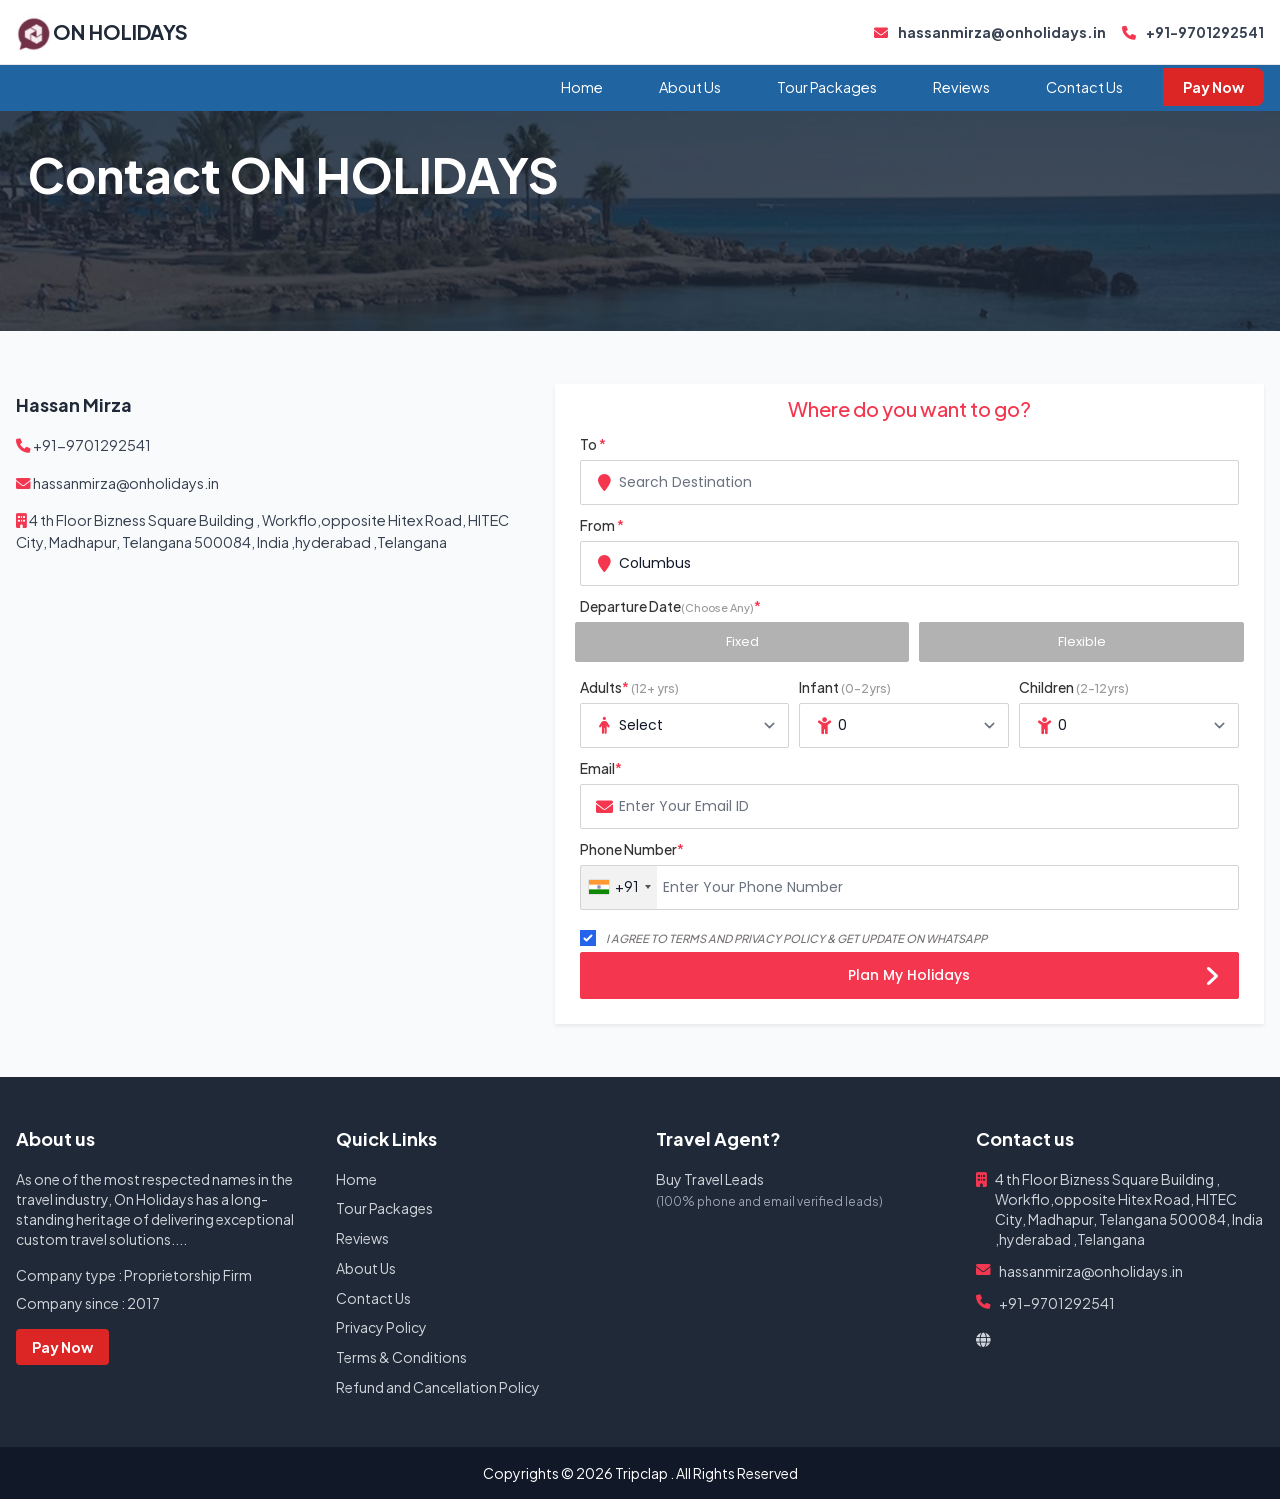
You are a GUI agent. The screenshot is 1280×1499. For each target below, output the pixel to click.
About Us (690, 87)
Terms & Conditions (401, 1357)
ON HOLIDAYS (120, 31)
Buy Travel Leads (710, 1179)
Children (1074, 688)
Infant (845, 688)
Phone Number (632, 849)
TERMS (687, 938)
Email (601, 768)
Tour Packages (827, 87)
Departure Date (670, 606)
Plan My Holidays (1033, 977)
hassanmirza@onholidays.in (990, 32)
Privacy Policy (381, 1327)
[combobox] (909, 482)
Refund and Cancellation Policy (438, 1387)
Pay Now (1213, 87)
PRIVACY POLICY (779, 938)
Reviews (961, 87)
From (602, 525)
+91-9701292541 (1193, 32)
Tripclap (641, 1473)
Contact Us (1084, 87)
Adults (629, 688)
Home (582, 87)
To (593, 444)
